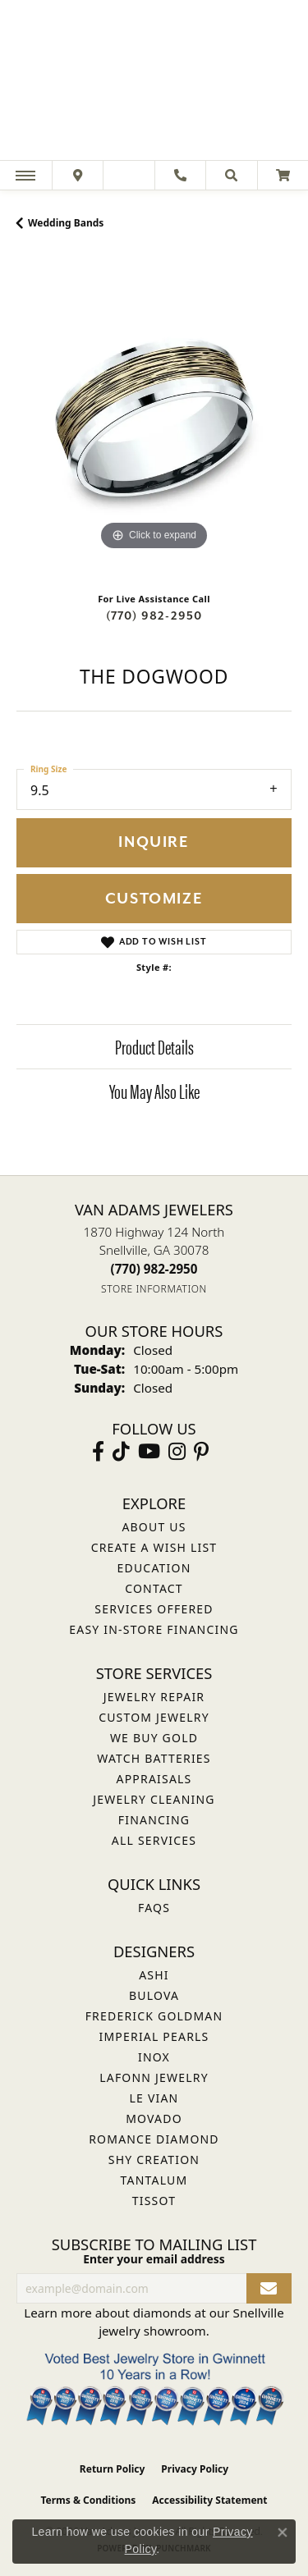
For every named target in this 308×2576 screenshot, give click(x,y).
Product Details (154, 1046)
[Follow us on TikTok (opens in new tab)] (121, 1452)
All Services (154, 1840)
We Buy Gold (154, 1738)
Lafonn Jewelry (154, 2077)
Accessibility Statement (209, 2500)
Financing (154, 1820)
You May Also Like (154, 1091)
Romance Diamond (154, 2139)
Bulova (154, 1995)
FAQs (154, 1907)
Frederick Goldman (154, 2016)
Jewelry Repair (154, 1696)
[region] (154, 417)
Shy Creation (154, 2159)
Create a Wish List (154, 1547)
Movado (154, 2118)
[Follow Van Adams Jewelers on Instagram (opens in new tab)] (177, 1452)
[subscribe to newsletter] (269, 2288)
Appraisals (154, 1779)
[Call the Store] (154, 1269)
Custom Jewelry (154, 1717)
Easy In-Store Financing (153, 1629)
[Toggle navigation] (25, 175)
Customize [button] (154, 899)
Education (154, 1568)
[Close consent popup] (282, 2532)
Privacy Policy (194, 2469)
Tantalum (154, 2180)
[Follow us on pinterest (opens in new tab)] (201, 1452)
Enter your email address (154, 2259)
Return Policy (112, 2469)
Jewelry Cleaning (153, 1799)
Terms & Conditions (88, 2500)
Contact (154, 1588)
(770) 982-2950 (154, 616)
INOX (154, 2057)
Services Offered (153, 1609)
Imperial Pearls (154, 2036)
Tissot (154, 2200)
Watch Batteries (153, 1758)
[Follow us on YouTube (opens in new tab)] (149, 1452)
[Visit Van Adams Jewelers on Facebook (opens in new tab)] (98, 1452)
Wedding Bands (65, 223)
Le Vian (154, 2098)
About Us (154, 1527)
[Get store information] (154, 1289)
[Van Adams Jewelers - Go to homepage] (154, 82)
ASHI (154, 1975)
